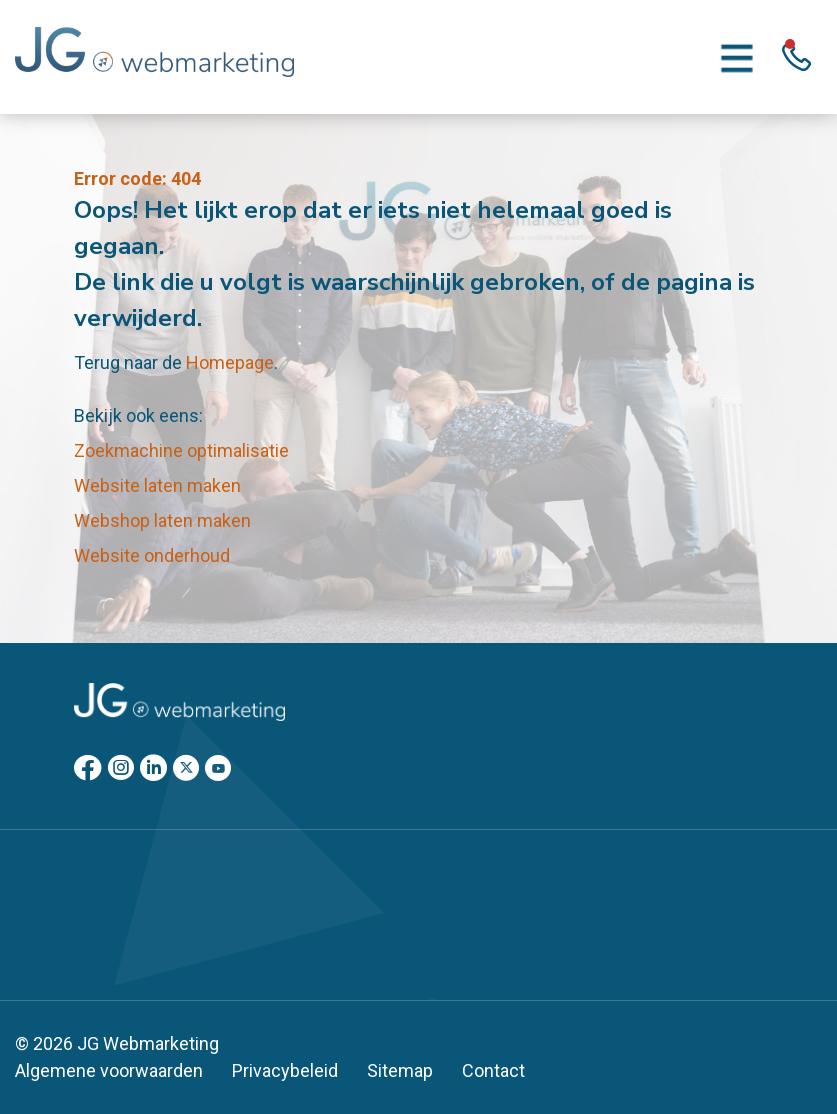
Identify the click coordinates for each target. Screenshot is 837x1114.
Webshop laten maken (162, 520)
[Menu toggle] (737, 57)
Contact (493, 1070)
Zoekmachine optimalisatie (181, 450)
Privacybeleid (285, 1070)
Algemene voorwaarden (109, 1070)
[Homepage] (154, 55)
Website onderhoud (152, 555)
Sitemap (400, 1070)
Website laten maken (157, 485)
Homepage (230, 362)
